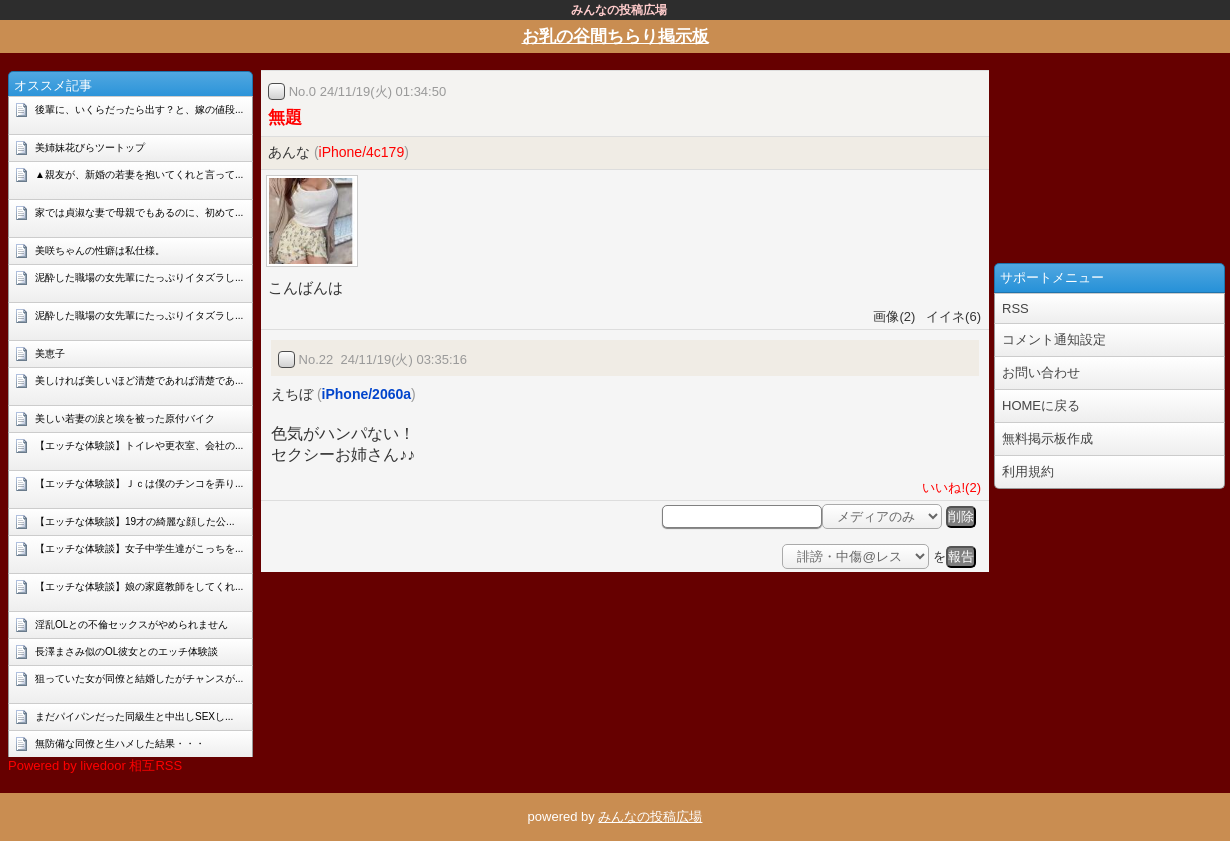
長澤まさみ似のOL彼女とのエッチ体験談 (126, 651)
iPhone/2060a (367, 394)
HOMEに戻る (1041, 405)
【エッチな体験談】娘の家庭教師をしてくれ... (139, 586)
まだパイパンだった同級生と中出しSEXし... (134, 716)
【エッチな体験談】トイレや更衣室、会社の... (139, 445)
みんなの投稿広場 (650, 816)
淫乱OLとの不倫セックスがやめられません (131, 624)
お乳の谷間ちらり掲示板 (615, 36)
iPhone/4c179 (362, 152)
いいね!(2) (948, 487)
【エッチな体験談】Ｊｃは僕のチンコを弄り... (139, 483)
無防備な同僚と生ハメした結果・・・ (120, 743)
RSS (1015, 308)
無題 (285, 117)
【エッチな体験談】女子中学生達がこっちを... (139, 548)
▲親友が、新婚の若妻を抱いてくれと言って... (139, 174)
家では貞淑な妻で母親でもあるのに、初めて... (139, 212)
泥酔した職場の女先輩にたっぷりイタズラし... (139, 277)
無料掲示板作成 (1047, 438)
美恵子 (50, 353)
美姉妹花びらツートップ (90, 147)
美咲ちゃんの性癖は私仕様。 (100, 250)
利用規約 (1028, 471)
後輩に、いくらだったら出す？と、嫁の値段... (139, 109)
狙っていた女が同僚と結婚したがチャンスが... (139, 678)
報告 (961, 556)
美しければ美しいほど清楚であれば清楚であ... (139, 380)
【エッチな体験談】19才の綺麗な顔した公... (134, 521)
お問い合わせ (1041, 372)
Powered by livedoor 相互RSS (95, 765)
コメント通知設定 (1054, 339)
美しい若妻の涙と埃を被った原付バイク (125, 418)
